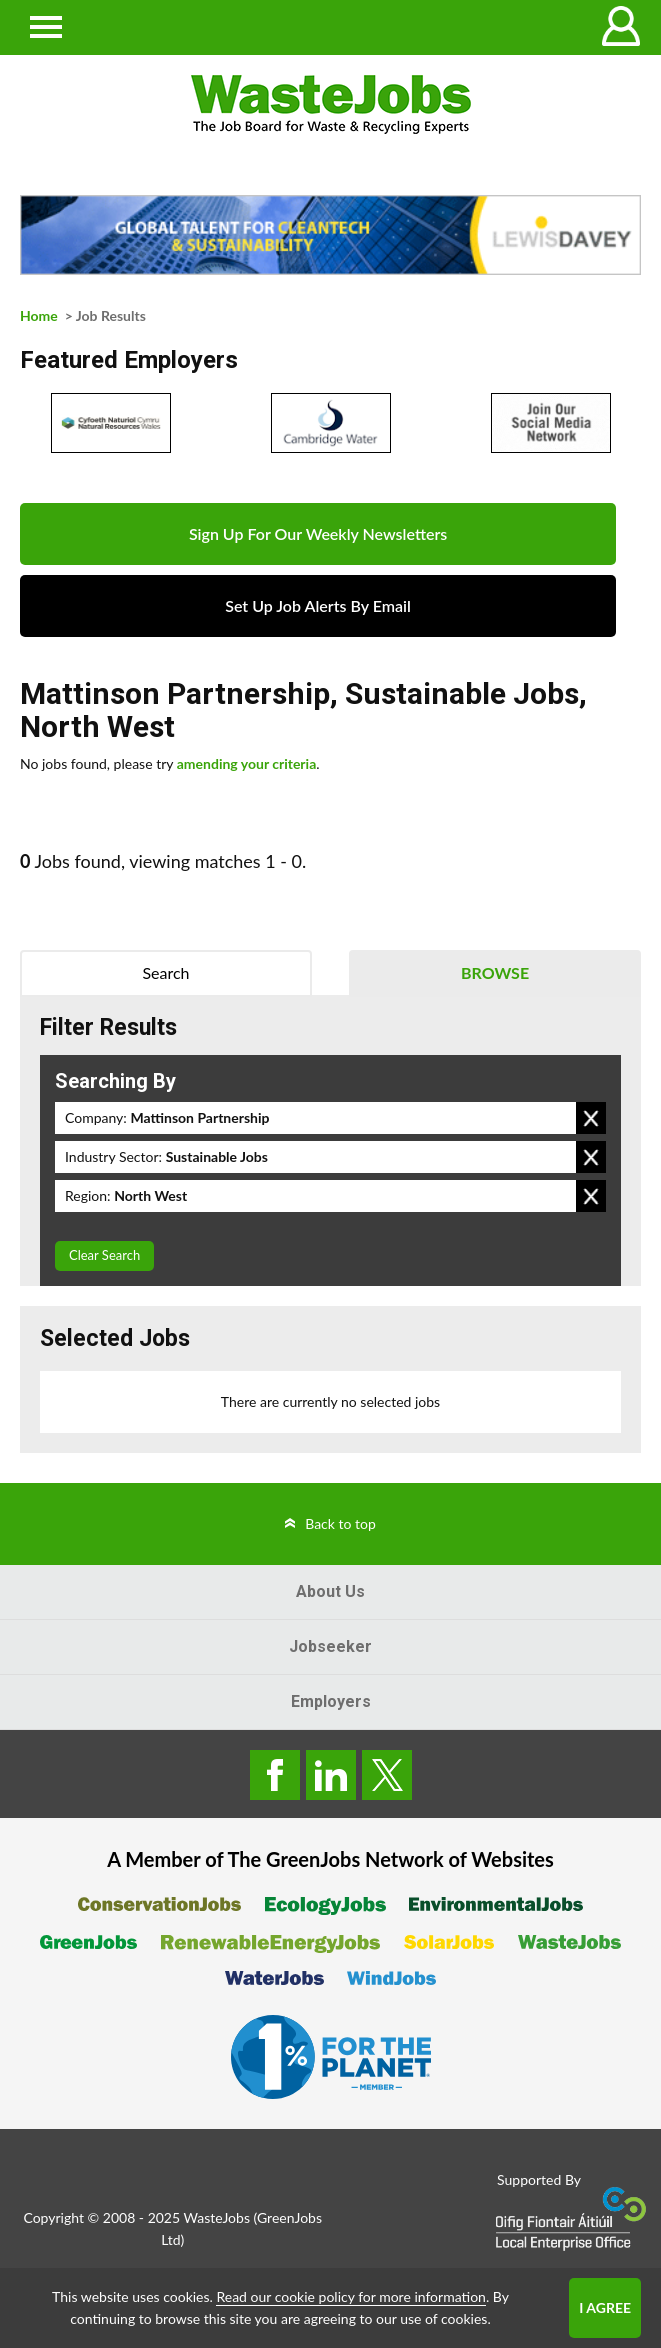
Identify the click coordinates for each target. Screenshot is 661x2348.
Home (39, 315)
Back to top (340, 1523)
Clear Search (104, 1255)
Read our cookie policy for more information (350, 2296)
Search (165, 972)
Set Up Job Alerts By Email (318, 605)
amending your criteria (247, 763)
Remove (591, 1118)
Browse (495, 972)
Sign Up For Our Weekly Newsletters (318, 533)
